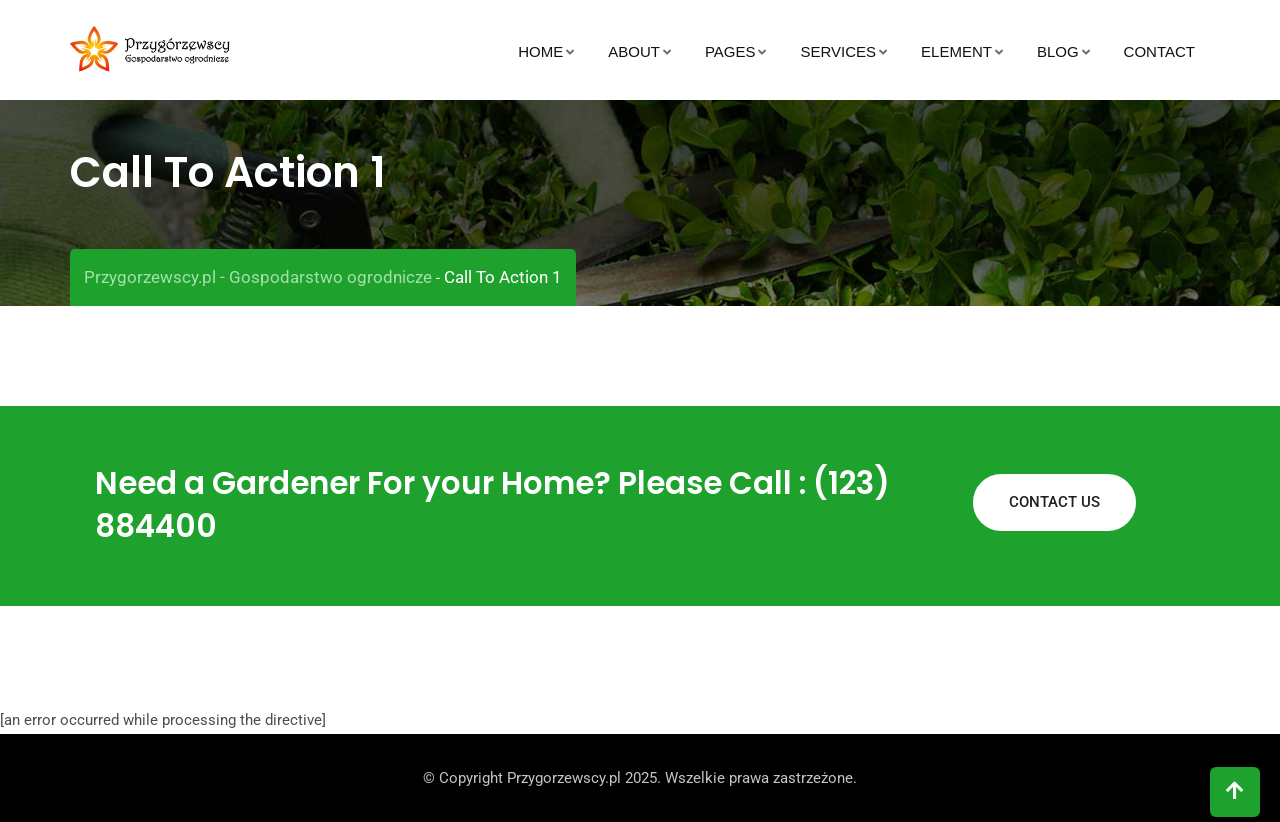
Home (540, 51)
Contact (1159, 51)
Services (838, 51)
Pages (730, 51)
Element (956, 51)
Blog (1058, 51)
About (634, 51)
